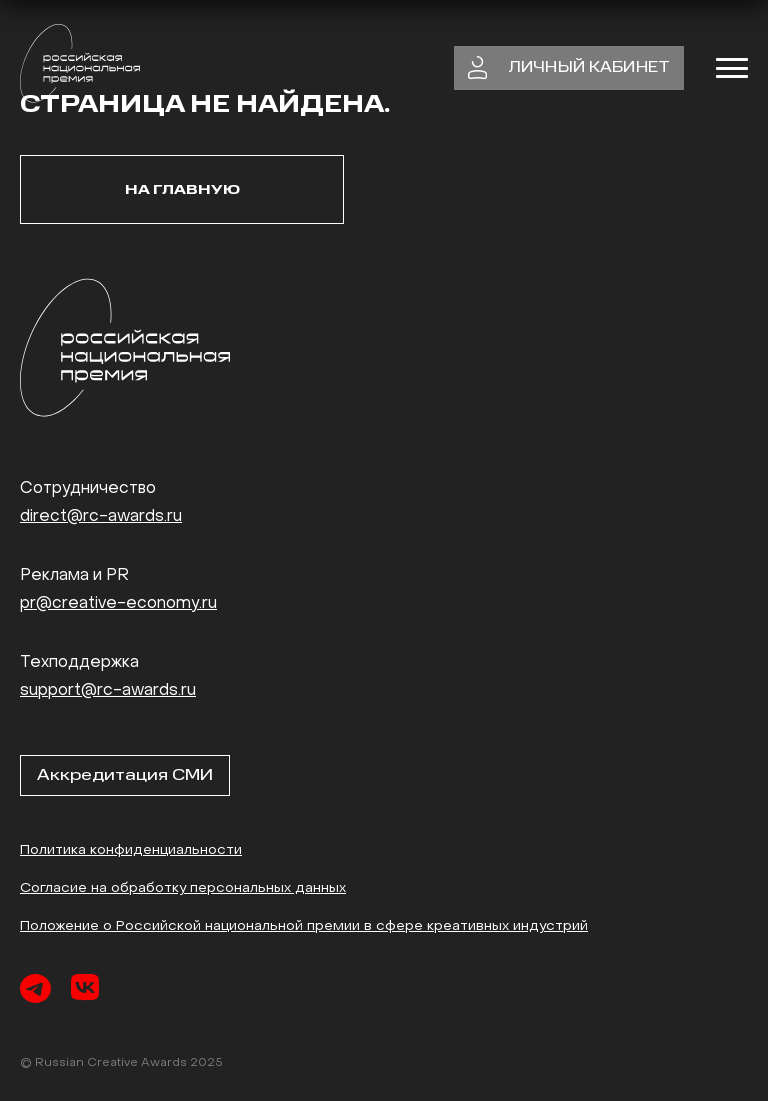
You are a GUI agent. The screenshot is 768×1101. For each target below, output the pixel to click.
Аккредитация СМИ (125, 775)
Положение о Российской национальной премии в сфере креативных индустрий (304, 926)
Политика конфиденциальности (131, 850)
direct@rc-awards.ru (101, 517)
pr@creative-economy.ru (118, 604)
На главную (182, 189)
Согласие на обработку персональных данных (183, 888)
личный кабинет (569, 68)
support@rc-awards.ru (108, 691)
